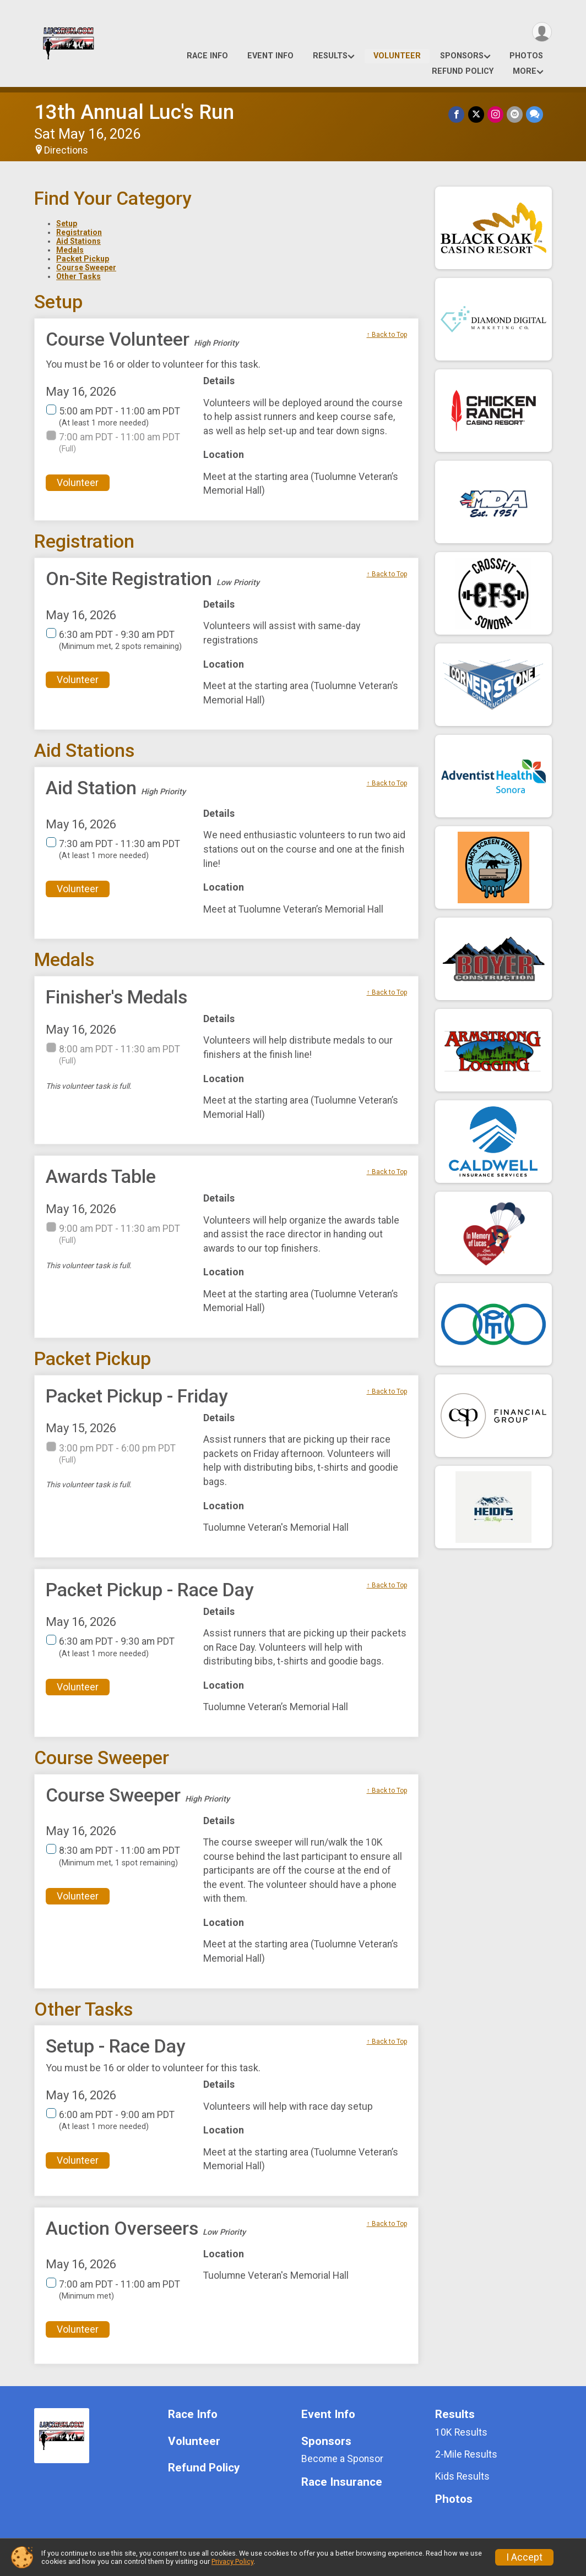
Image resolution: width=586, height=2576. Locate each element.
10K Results (461, 2432)
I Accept (524, 2557)
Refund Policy (462, 71)
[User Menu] (541, 32)
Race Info (207, 56)
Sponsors (462, 56)
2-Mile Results (466, 2454)
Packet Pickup (82, 258)
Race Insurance (341, 2482)
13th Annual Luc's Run (134, 112)
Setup (66, 223)
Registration (79, 232)
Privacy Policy (232, 2561)
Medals (70, 249)
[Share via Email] (515, 114)
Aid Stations (78, 241)
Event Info (270, 56)
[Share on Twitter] (476, 114)
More (524, 71)
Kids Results (462, 2476)
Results (330, 56)
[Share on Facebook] (457, 114)
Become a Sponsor (342, 2458)
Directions (66, 150)
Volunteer (397, 56)
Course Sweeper (86, 267)
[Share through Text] (534, 114)
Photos (526, 56)
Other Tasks (78, 276)
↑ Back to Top (387, 335)
